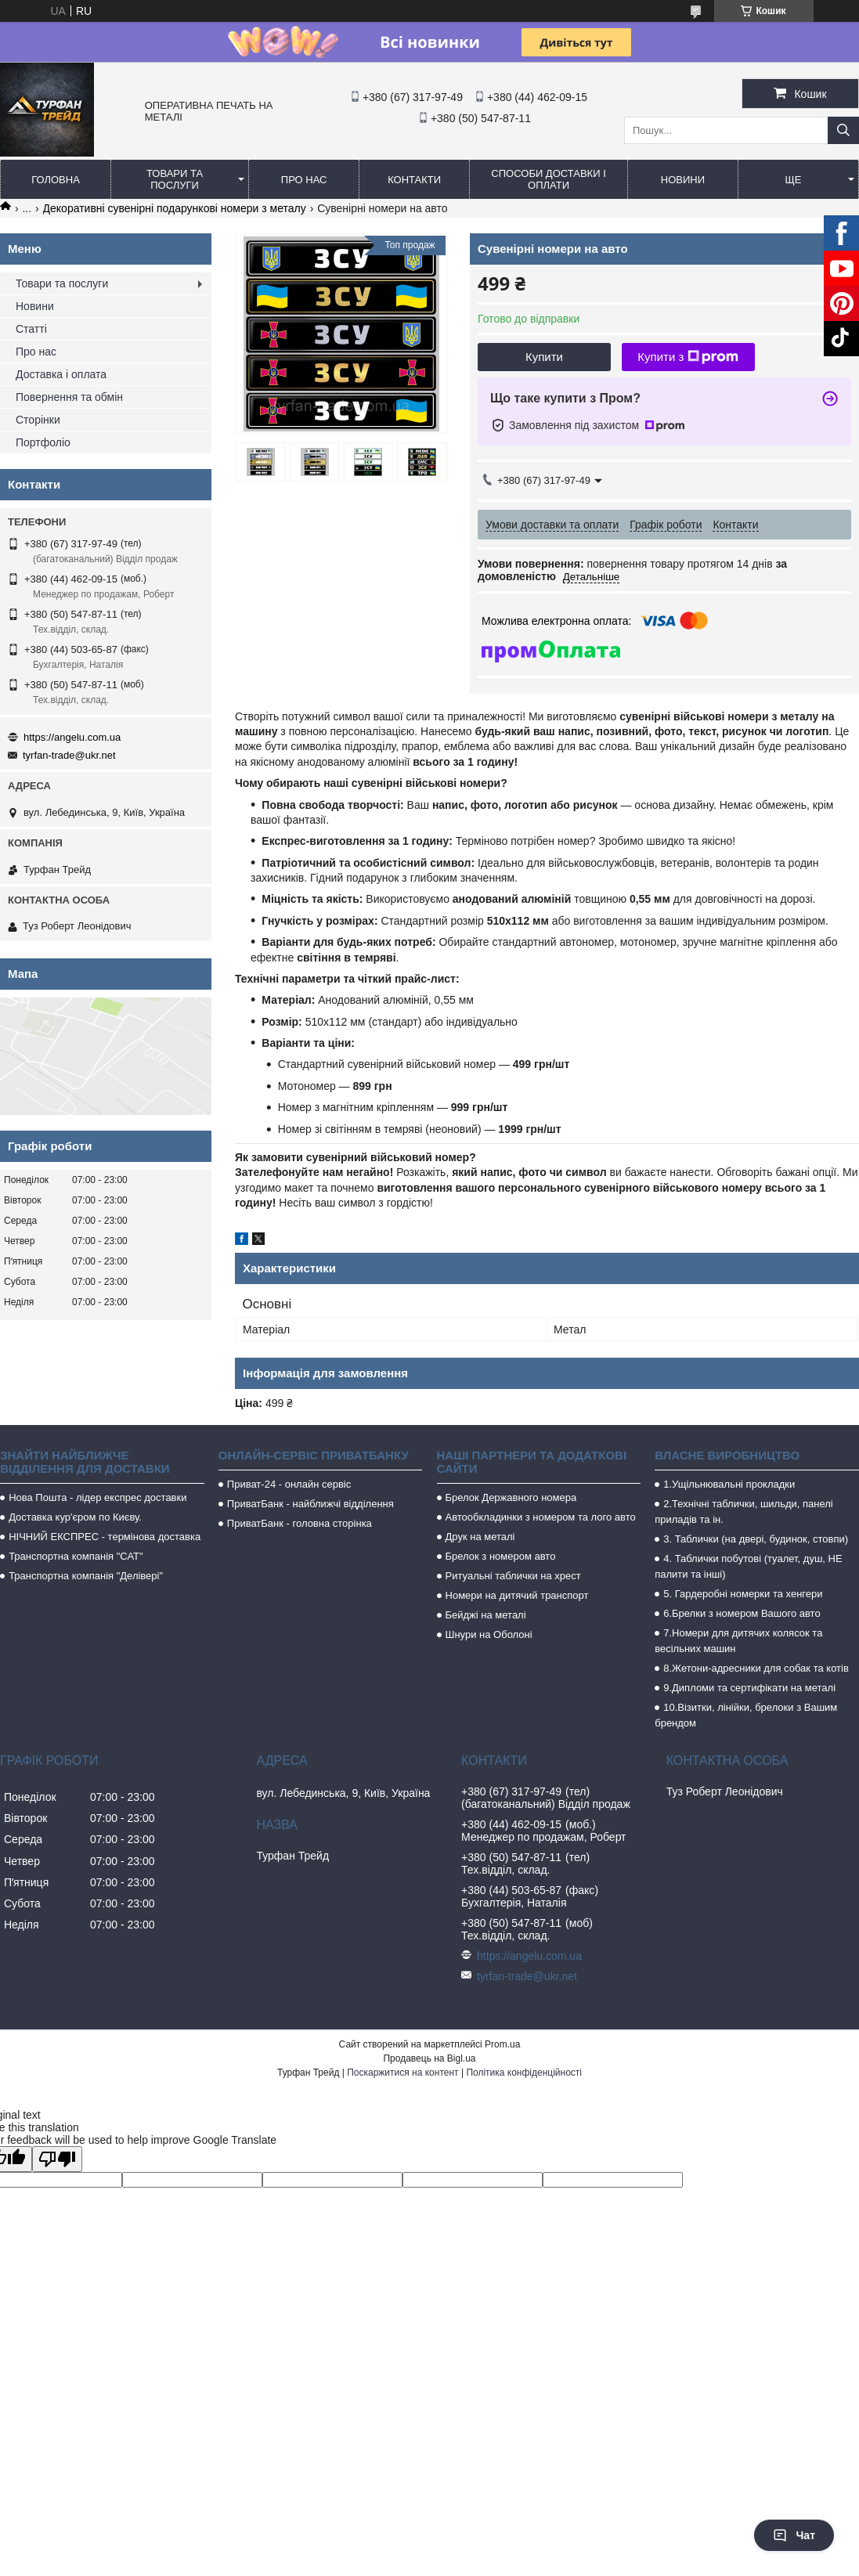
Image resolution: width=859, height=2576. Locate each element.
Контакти (414, 180)
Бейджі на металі (486, 1615)
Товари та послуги (174, 179)
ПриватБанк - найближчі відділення (310, 1504)
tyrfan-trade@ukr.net (69, 755)
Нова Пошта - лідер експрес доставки (97, 1497)
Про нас (304, 180)
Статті (31, 329)
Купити (544, 356)
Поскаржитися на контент (402, 2072)
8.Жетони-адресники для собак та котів (756, 1668)
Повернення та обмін (69, 397)
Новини (683, 180)
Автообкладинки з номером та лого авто (541, 1517)
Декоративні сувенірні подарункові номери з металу (174, 208)
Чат (794, 2535)
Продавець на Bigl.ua (429, 2058)
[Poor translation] (57, 2159)
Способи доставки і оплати (548, 179)
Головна (55, 180)
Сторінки (38, 419)
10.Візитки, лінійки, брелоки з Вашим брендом (746, 1715)
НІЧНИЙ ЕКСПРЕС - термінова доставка (104, 1536)
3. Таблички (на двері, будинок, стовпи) (755, 1539)
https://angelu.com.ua (72, 737)
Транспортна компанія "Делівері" (86, 1576)
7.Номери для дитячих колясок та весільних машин (738, 1640)
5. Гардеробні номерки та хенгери (742, 1594)
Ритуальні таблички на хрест (513, 1576)
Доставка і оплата (61, 374)
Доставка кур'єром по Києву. (75, 1517)
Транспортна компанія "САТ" (76, 1556)
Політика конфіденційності (524, 2072)
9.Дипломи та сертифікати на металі (749, 1688)
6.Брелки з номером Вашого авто (741, 1613)
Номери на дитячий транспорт (517, 1595)
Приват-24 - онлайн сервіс (289, 1484)
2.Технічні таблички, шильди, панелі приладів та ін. (744, 1511)
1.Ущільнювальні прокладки (729, 1484)
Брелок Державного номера (511, 1497)
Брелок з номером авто (501, 1556)
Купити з (687, 357)
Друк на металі (480, 1536)
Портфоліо (43, 442)
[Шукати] (843, 130)
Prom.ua (502, 2044)
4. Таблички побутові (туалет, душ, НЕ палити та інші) (748, 1566)
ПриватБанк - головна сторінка (299, 1523)
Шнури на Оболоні (489, 1634)
